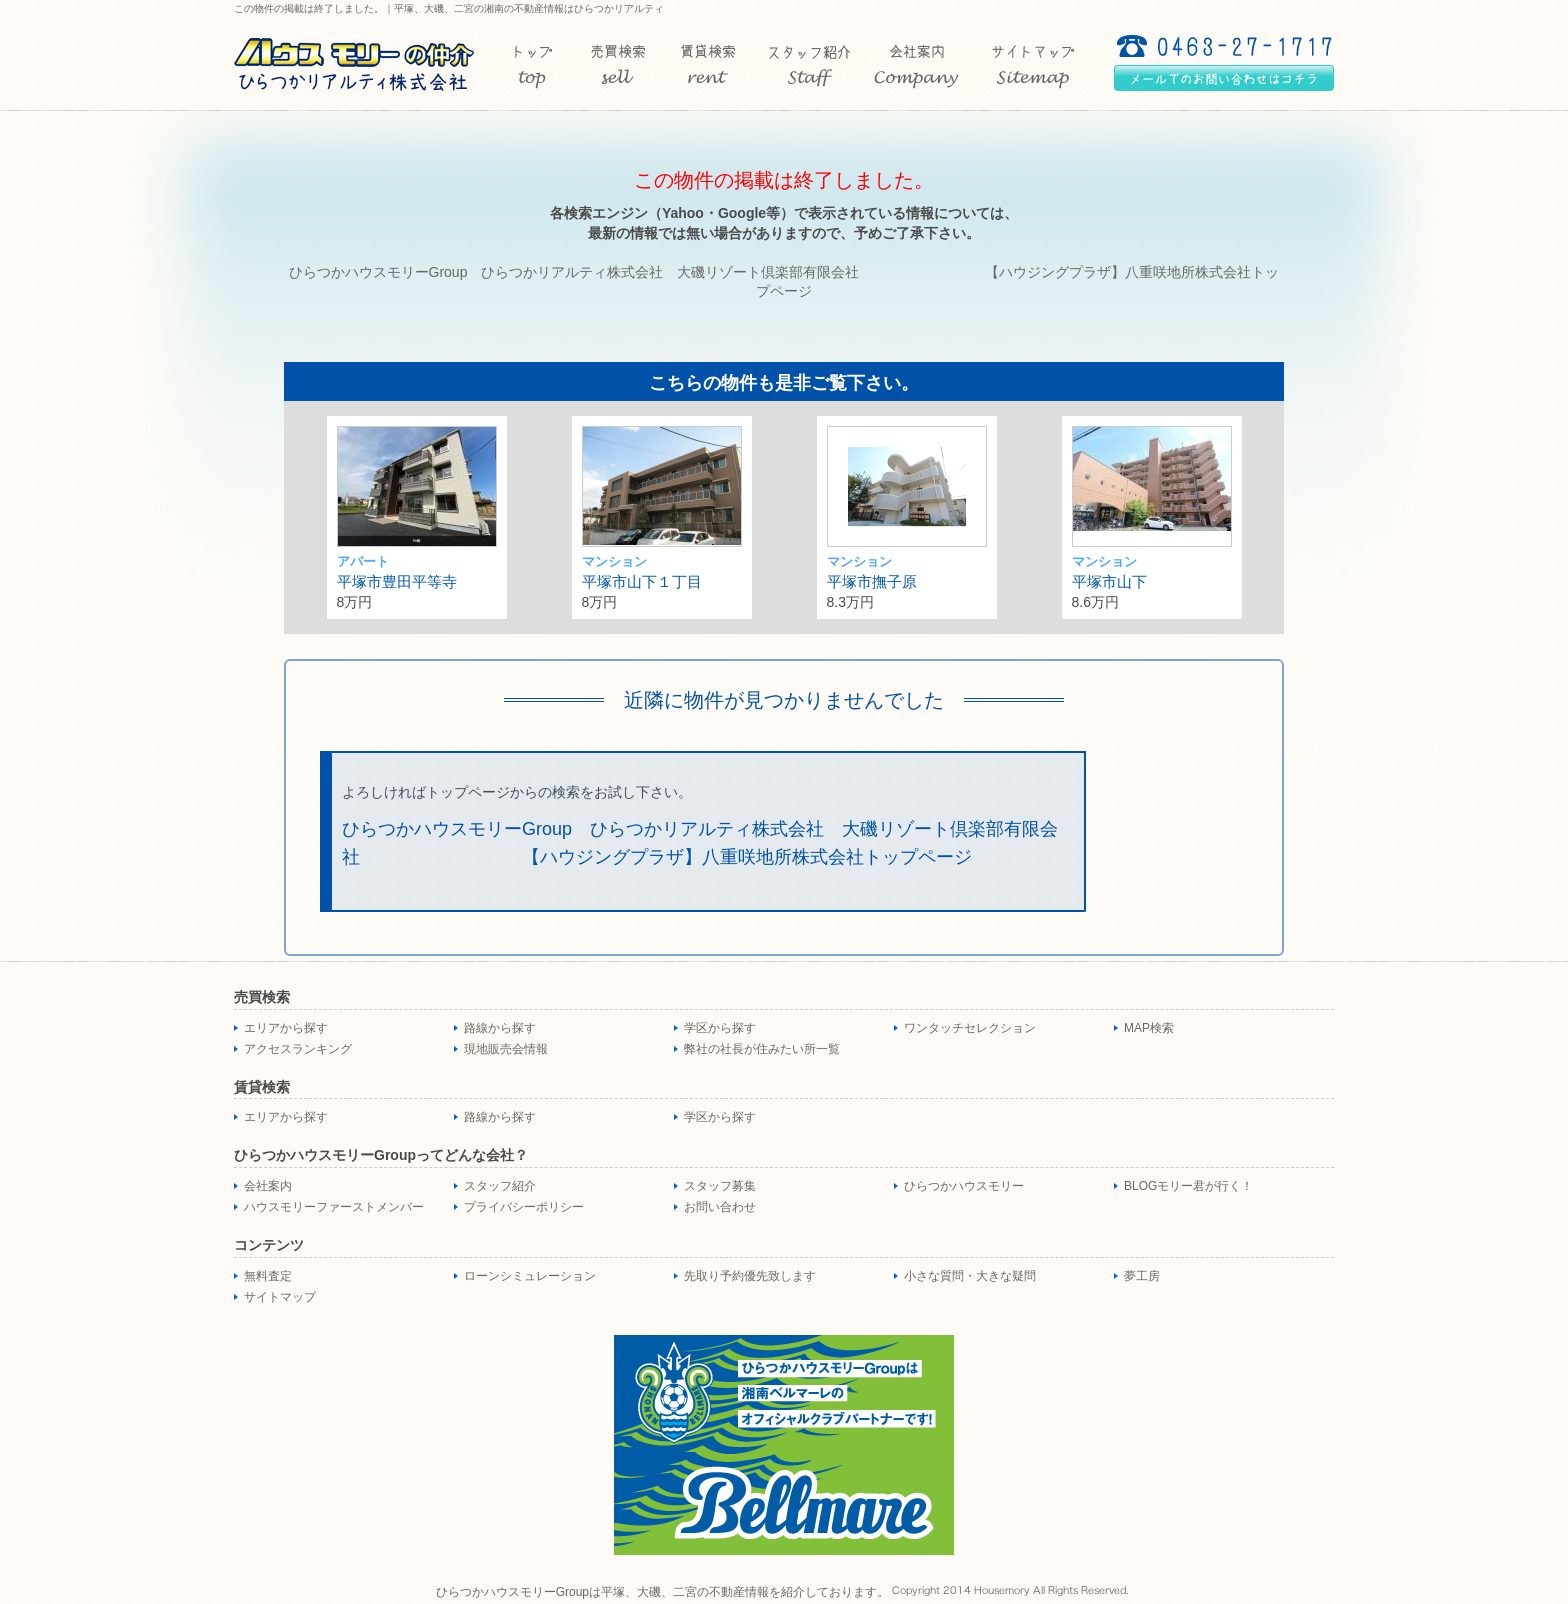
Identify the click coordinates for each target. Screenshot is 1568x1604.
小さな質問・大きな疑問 (970, 1276)
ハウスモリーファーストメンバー (334, 1207)
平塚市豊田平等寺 (397, 581)
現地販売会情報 (506, 1049)
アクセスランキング (298, 1049)
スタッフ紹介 (500, 1186)
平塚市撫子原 (872, 581)
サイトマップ (280, 1297)
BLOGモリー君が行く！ (1188, 1186)
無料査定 (268, 1276)
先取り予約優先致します (750, 1276)
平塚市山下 (1109, 581)
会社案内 (268, 1186)
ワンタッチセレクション (970, 1028)
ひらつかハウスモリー (964, 1186)
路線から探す (500, 1028)
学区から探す (720, 1028)
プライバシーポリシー (524, 1207)
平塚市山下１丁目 (642, 581)
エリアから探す (286, 1028)
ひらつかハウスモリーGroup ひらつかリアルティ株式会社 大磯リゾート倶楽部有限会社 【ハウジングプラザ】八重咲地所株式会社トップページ (700, 843)
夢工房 (1142, 1276)
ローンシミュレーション (530, 1276)
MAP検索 (1149, 1028)
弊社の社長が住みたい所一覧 (762, 1049)
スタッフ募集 (720, 1186)
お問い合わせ (720, 1207)
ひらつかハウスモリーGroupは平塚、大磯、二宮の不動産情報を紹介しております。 (662, 1592)
